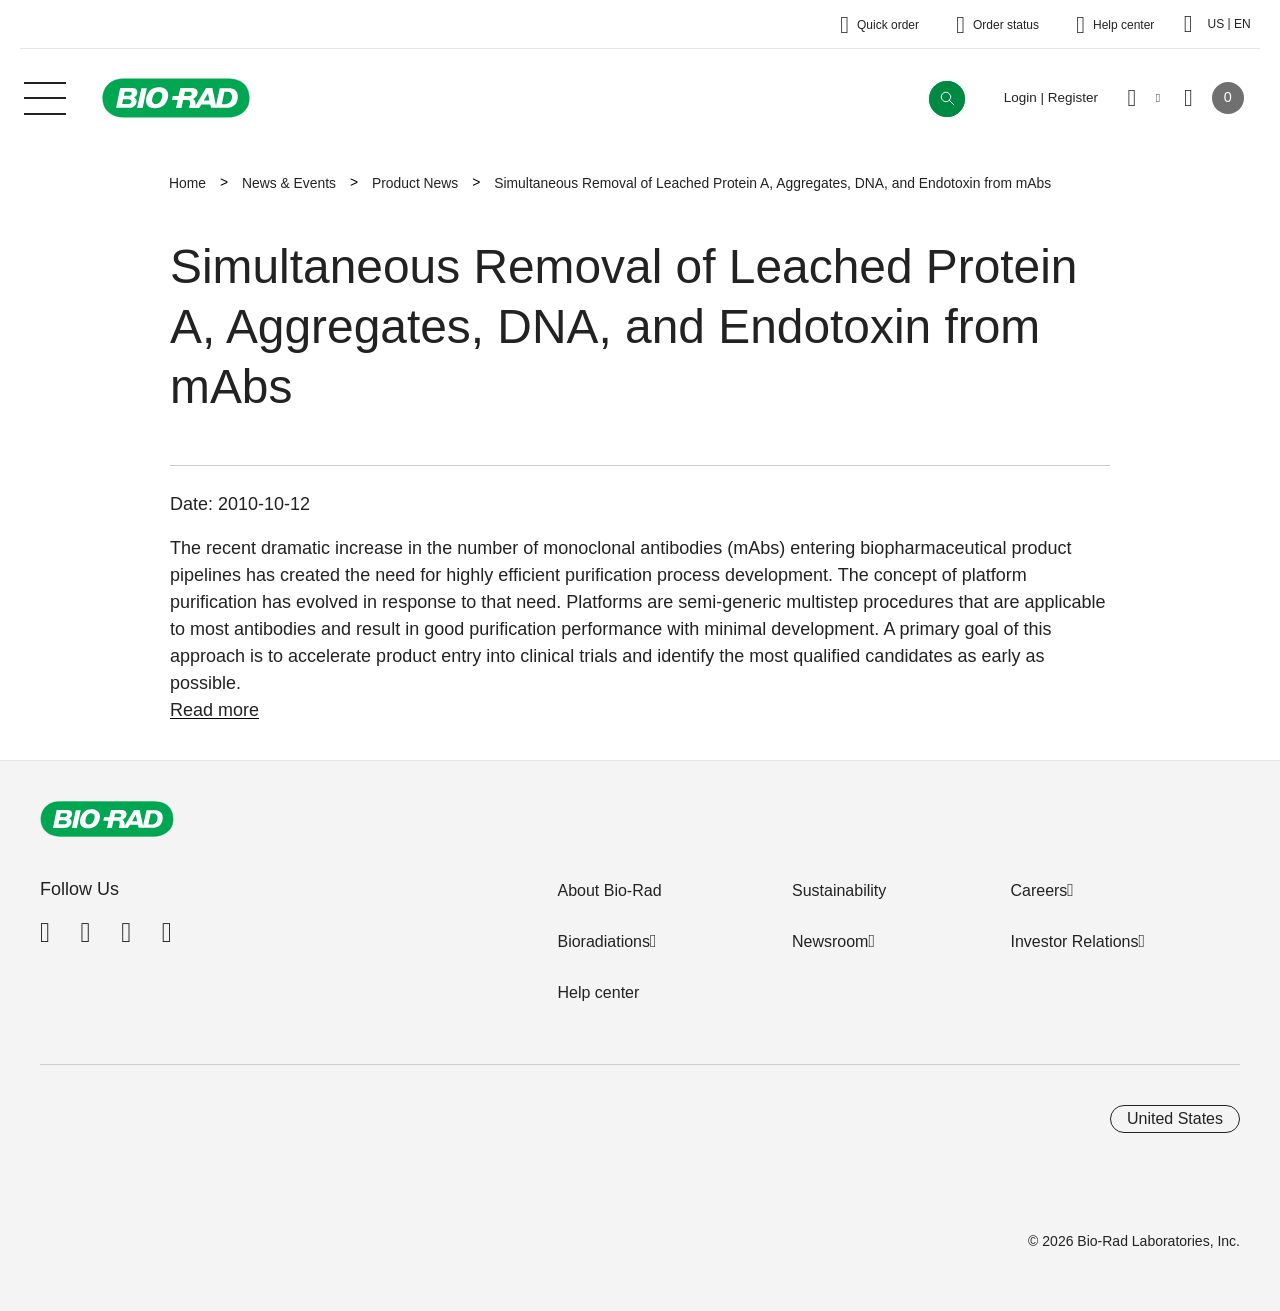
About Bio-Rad (609, 890)
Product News (415, 183)
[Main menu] (45, 96)
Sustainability (839, 890)
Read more (214, 710)
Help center (598, 992)
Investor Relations (1074, 941)
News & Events (289, 183)
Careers (1038, 890)
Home (187, 183)
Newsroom (830, 941)
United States (1175, 1118)
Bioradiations (603, 941)
